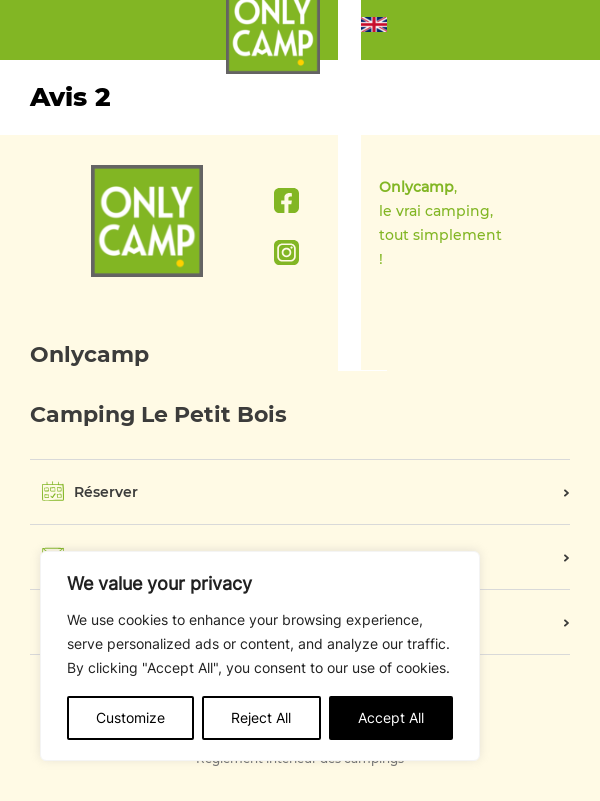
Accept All (391, 717)
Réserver (106, 492)
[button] (374, 30)
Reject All (261, 717)
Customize (130, 717)
